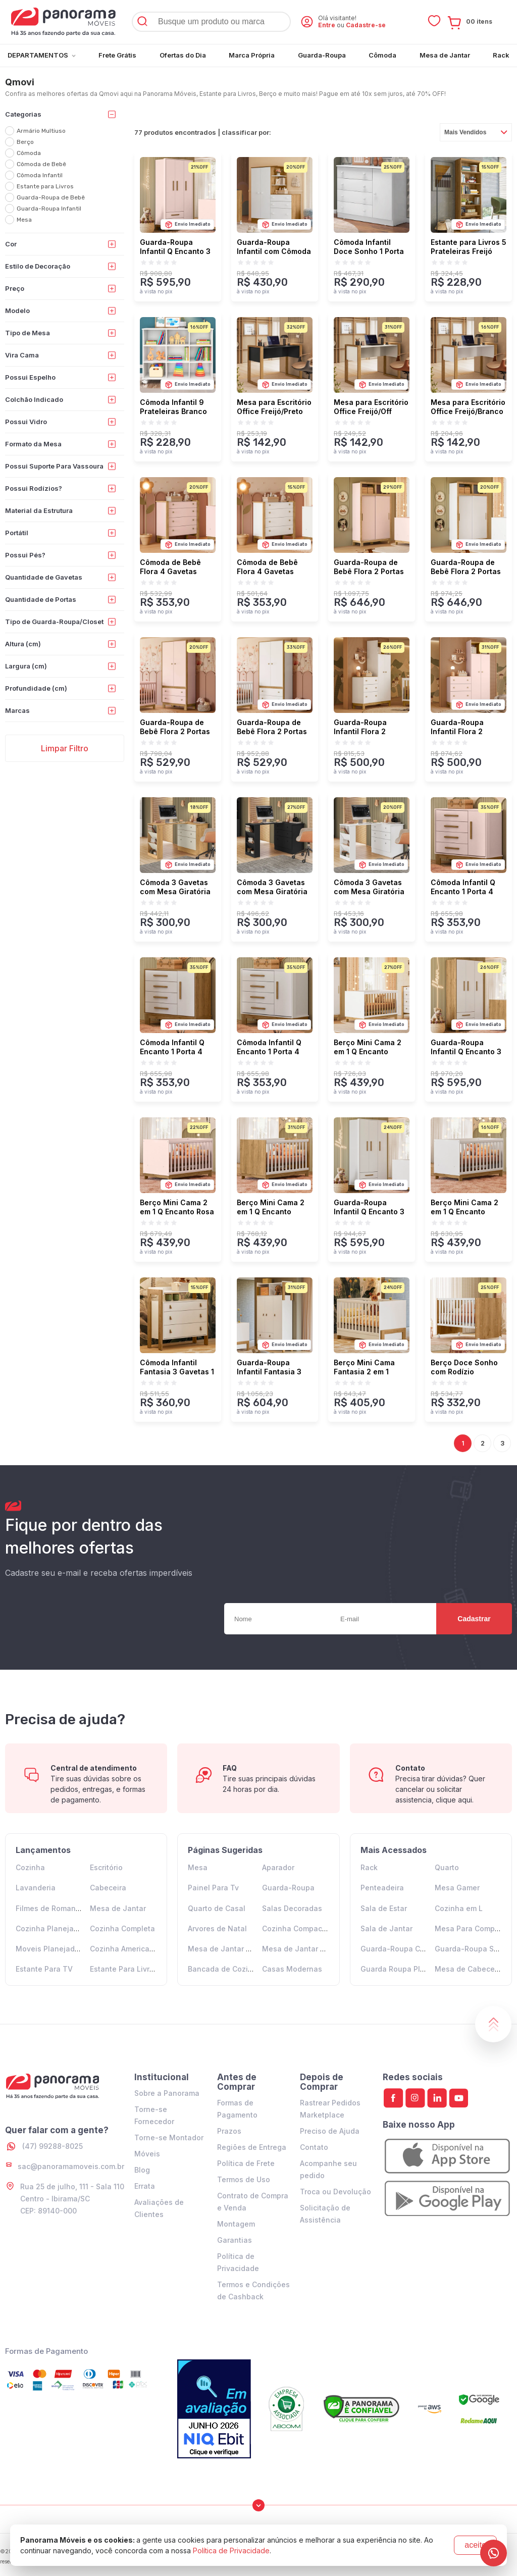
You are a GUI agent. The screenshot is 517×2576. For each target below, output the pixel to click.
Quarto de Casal (216, 1908)
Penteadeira (382, 1887)
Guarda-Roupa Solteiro (475, 1948)
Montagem (236, 2224)
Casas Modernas (292, 1969)
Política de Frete (246, 2163)
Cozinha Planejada (49, 1928)
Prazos (229, 2131)
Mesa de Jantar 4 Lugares (235, 1948)
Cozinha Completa (122, 1928)
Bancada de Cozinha (225, 1969)
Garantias (234, 2240)
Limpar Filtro (64, 748)
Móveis (147, 2153)
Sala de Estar (383, 1908)
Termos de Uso (243, 2179)
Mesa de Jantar (118, 1908)
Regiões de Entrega (251, 2147)
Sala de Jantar (386, 1928)
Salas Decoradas (292, 1908)
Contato (314, 2147)
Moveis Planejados (49, 1948)
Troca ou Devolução (335, 2191)
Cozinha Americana (124, 1948)
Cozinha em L (459, 1908)
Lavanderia (36, 1887)
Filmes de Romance (50, 1908)
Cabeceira (108, 1887)
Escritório (106, 1867)
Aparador (278, 1867)
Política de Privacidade (231, 2550)
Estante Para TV (44, 1969)
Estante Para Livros (124, 1969)
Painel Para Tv (213, 1887)
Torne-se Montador (168, 2137)
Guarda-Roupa (288, 1887)
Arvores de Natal (217, 1928)
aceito (475, 2545)
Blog (142, 2170)
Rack (369, 1867)
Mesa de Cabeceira (469, 1969)
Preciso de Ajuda (329, 2131)
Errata (144, 2186)
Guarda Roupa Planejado (404, 1969)
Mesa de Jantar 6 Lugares (308, 1948)
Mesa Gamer (457, 1887)
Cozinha (30, 1867)
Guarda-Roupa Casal (397, 1948)
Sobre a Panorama (166, 2093)
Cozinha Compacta (295, 1928)
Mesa (198, 1867)
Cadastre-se (366, 25)
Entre (326, 25)
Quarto (447, 1867)
